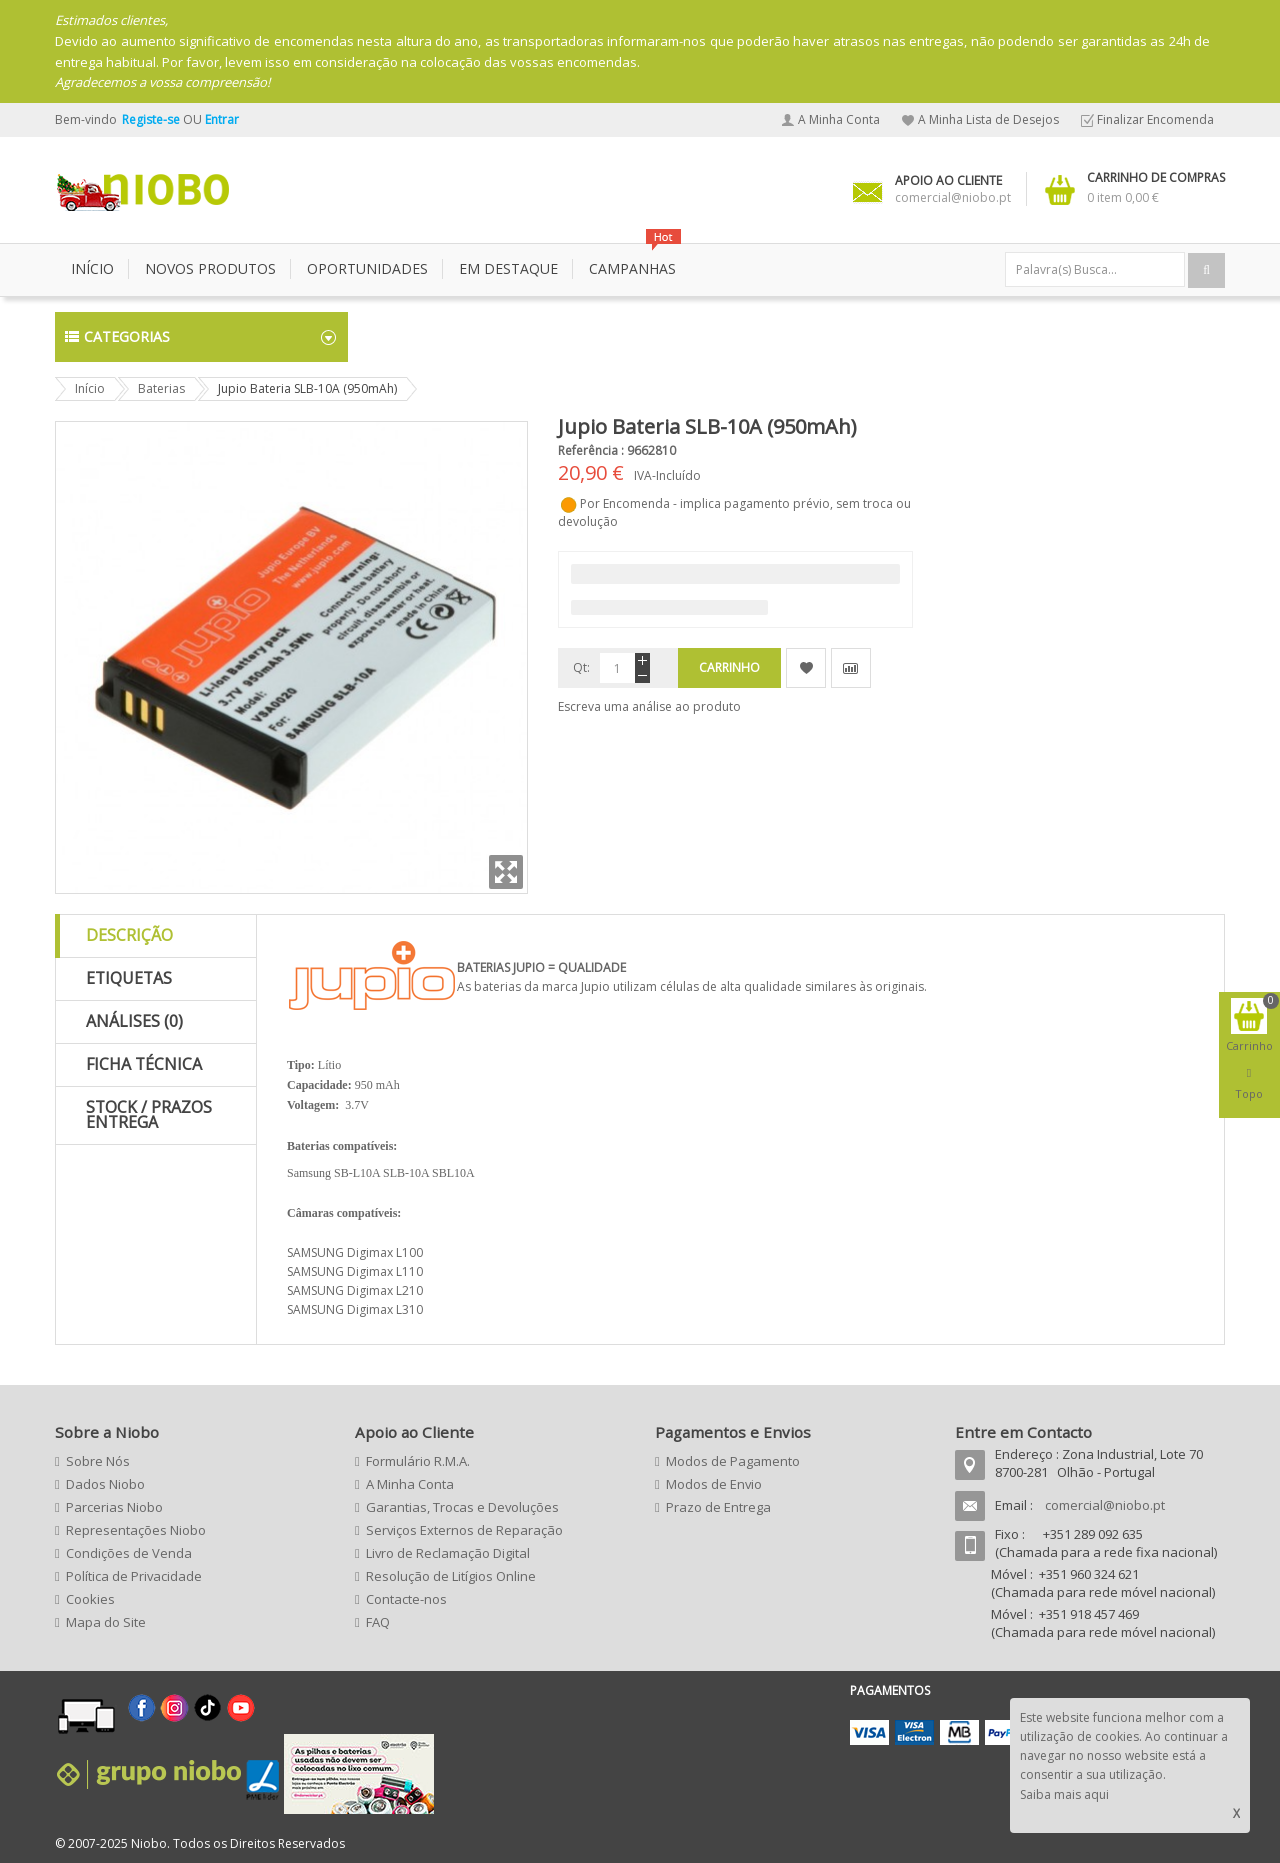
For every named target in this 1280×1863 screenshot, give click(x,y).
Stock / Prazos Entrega (149, 1115)
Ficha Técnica (144, 1064)
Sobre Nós (98, 1461)
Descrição (129, 935)
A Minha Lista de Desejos (988, 119)
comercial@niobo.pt (1105, 1505)
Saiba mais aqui (1064, 1794)
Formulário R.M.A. (418, 1461)
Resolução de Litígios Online (451, 1576)
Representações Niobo (136, 1530)
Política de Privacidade (134, 1576)
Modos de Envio (714, 1484)
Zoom (506, 872)
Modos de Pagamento (733, 1461)
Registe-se (152, 119)
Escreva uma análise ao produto (649, 706)
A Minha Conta (839, 119)
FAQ (378, 1622)
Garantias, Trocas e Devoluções (462, 1507)
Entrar (222, 119)
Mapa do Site (106, 1622)
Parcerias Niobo (114, 1507)
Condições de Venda (129, 1553)
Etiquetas (129, 978)
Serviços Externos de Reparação (464, 1530)
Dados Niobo (105, 1484)
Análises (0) (134, 1021)
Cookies (90, 1599)
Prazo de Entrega (718, 1507)
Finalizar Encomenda (1155, 119)
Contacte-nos (406, 1599)
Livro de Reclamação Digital (448, 1553)
